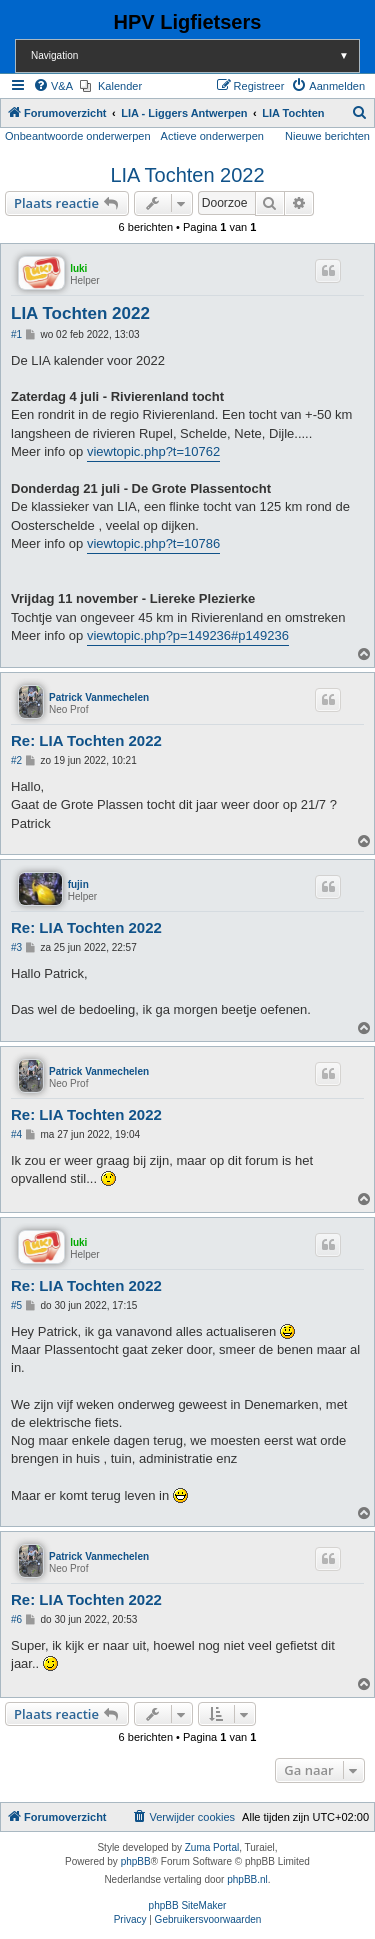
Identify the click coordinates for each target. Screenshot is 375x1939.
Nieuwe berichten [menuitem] (327, 136)
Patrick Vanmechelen (99, 697)
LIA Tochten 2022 (187, 175)
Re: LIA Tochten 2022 (86, 740)
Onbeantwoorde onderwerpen (78, 136)
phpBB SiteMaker (188, 1905)
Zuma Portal (212, 1847)
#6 (16, 1619)
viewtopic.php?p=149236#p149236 (188, 635)
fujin (78, 884)
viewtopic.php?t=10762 (153, 451)
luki (78, 268)
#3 (16, 947)
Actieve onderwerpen (212, 136)
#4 (16, 1134)
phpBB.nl (247, 1879)
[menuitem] (53, 86)
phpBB (136, 1861)
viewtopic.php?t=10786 (153, 543)
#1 (16, 334)
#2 (16, 760)
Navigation (195, 55)
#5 (16, 1305)
